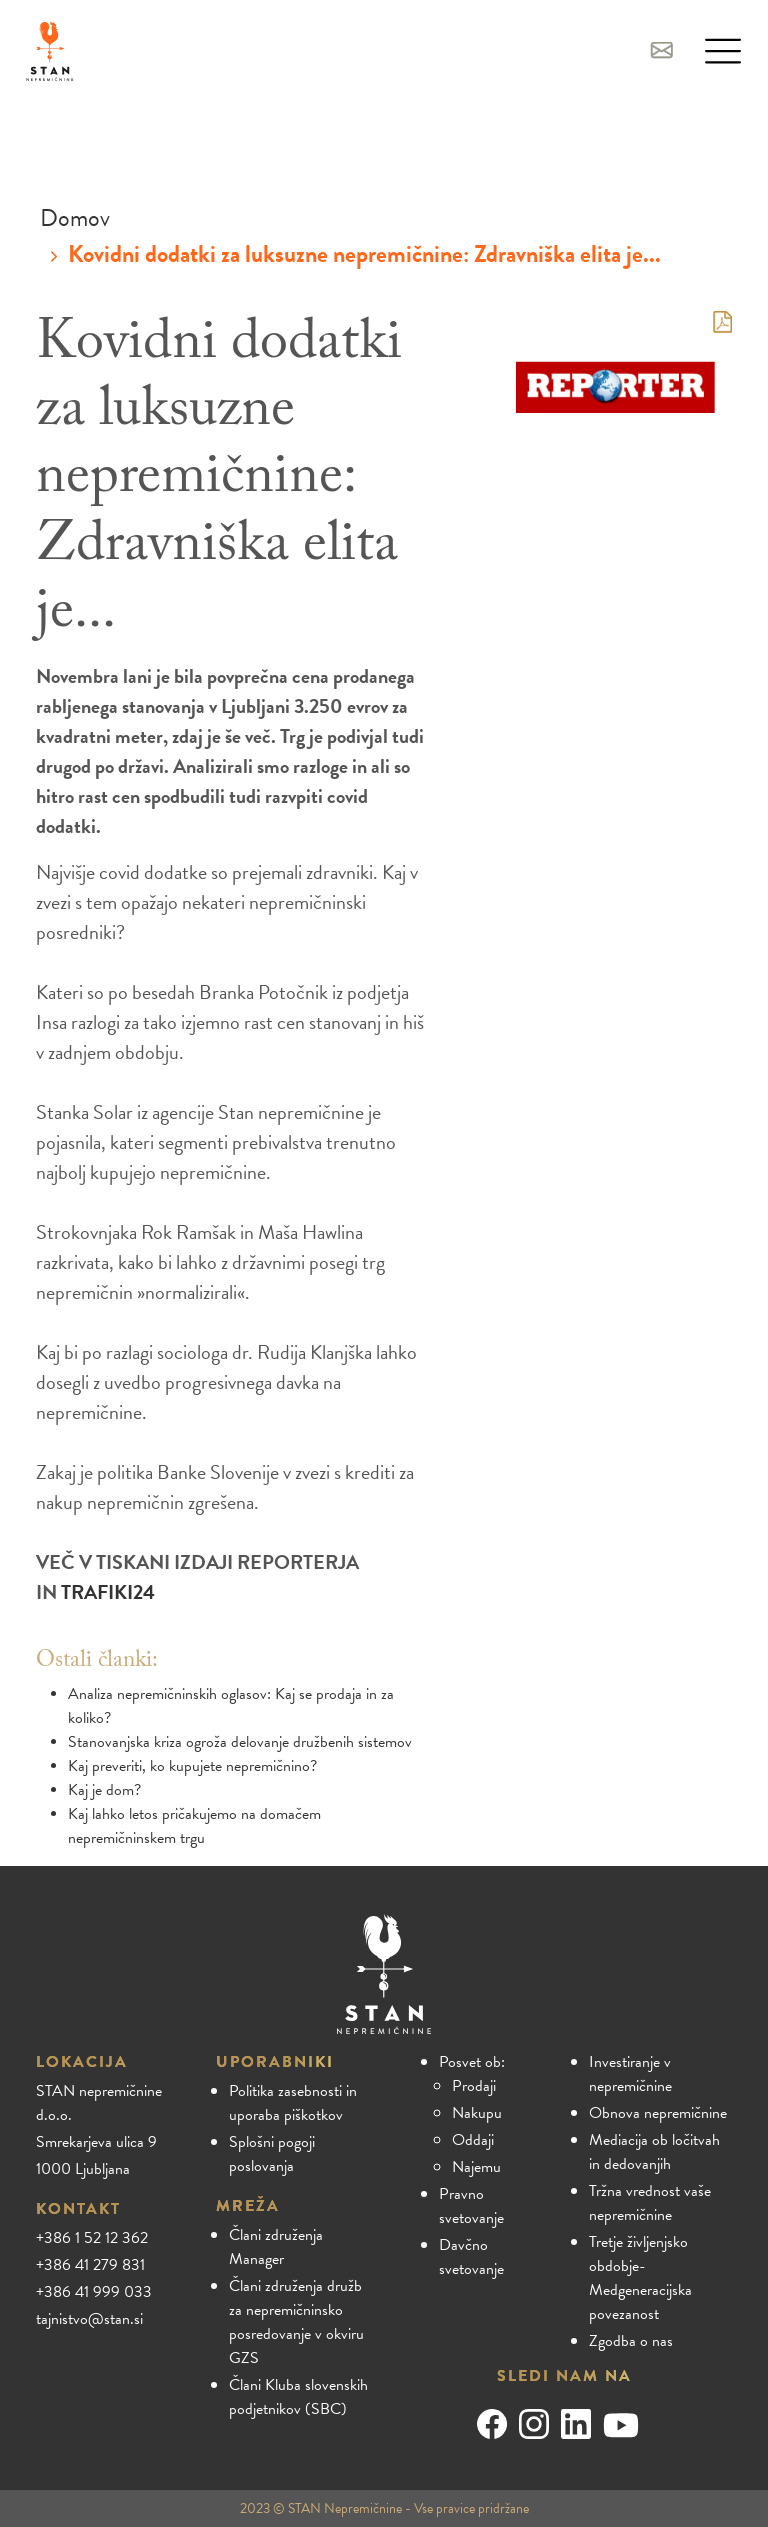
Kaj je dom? (104, 1790)
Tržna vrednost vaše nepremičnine (650, 2203)
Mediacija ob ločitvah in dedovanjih (654, 2152)
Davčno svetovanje (471, 2257)
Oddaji (473, 2140)
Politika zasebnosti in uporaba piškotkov (293, 2103)
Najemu (476, 2167)
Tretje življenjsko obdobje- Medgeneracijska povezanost (640, 2278)
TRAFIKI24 (108, 1592)
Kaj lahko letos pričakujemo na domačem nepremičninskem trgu (194, 1826)
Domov (75, 218)
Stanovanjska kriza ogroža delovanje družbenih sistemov (240, 1742)
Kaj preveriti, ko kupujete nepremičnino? (192, 1766)
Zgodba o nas (631, 2341)
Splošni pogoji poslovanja (272, 2154)
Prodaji (474, 2086)
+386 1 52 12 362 (92, 2238)
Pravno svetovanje (471, 2206)
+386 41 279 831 (90, 2265)
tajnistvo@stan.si (89, 2319)
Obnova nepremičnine (658, 2113)
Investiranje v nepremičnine (630, 2074)
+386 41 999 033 (94, 2292)
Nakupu (477, 2113)
